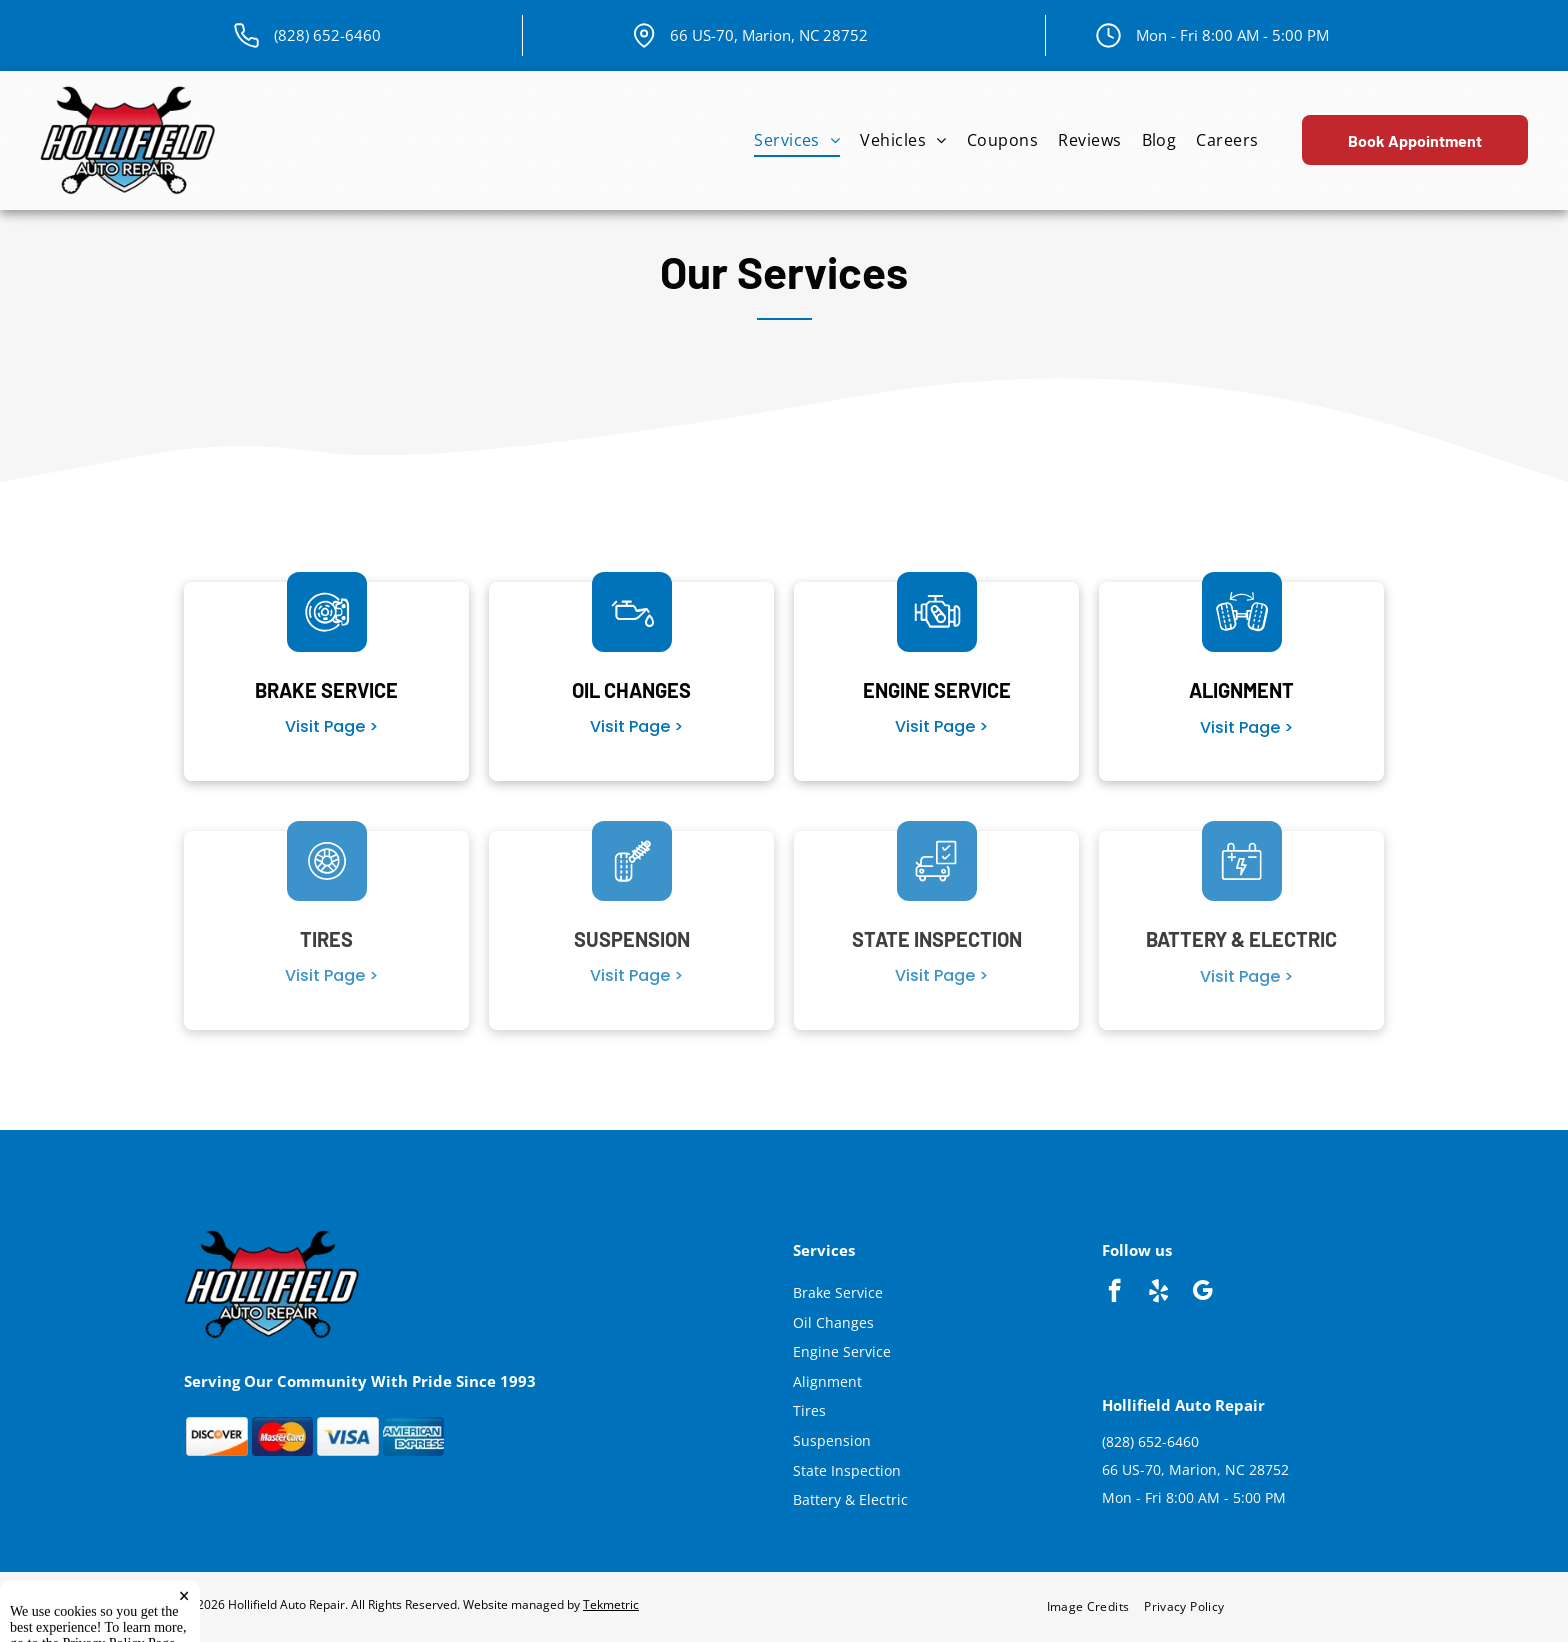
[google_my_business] (1202, 1293)
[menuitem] (797, 140)
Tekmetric (611, 1604)
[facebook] (1114, 1293)
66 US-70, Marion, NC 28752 (769, 35)
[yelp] (1158, 1293)
